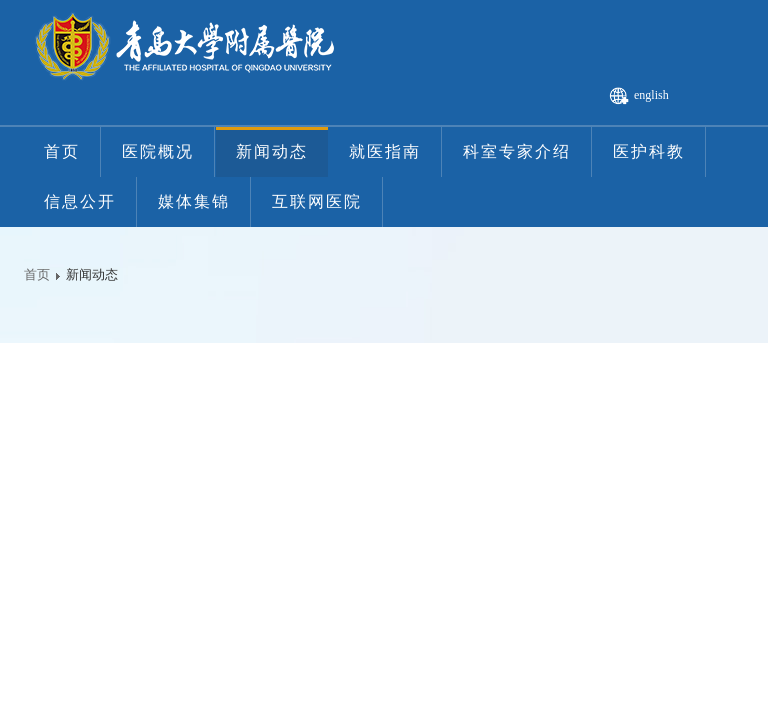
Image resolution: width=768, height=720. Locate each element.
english (651, 95)
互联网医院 (317, 201)
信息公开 (80, 201)
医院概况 (158, 151)
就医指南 (385, 151)
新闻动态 (272, 151)
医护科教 (649, 151)
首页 (62, 151)
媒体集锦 (194, 201)
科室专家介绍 (517, 151)
